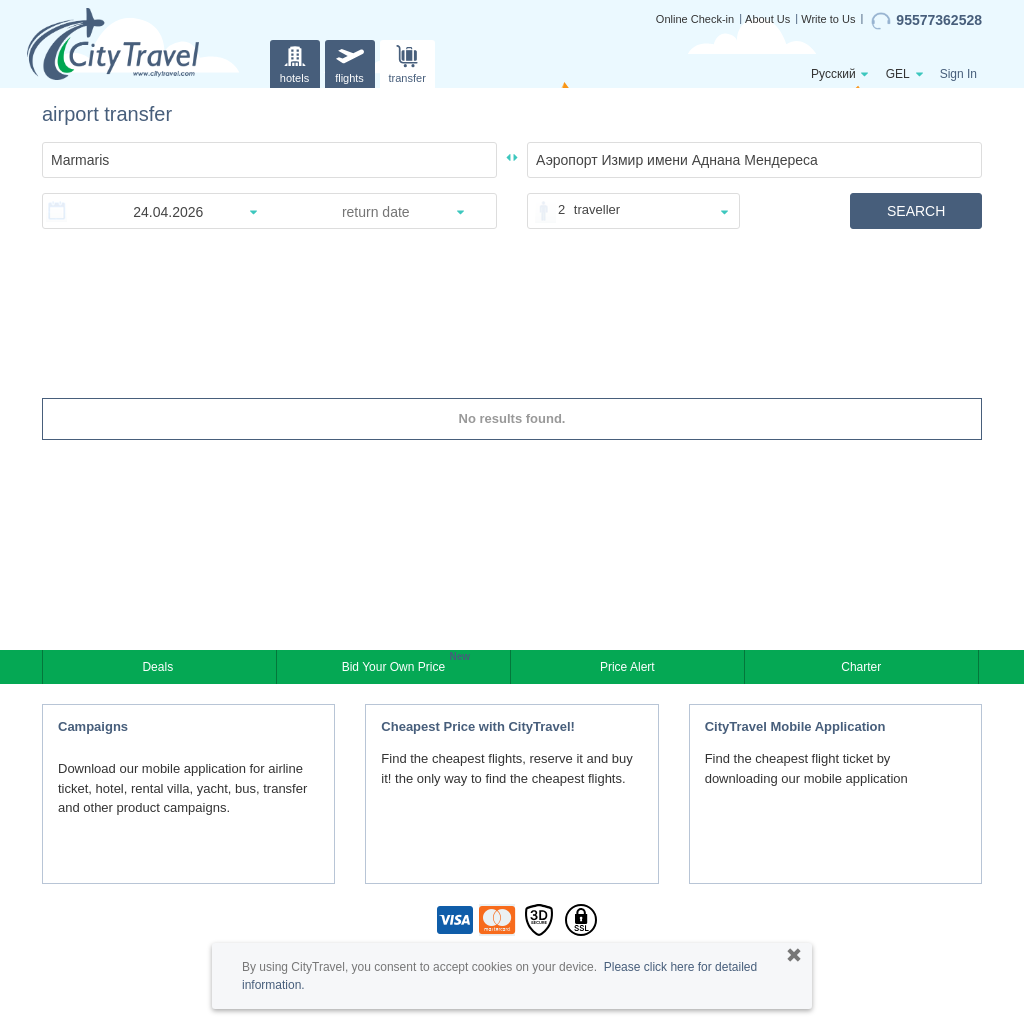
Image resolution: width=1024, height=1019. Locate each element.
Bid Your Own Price (396, 665)
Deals (159, 667)
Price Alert (627, 667)
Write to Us (828, 19)
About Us (767, 19)
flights (350, 61)
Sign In (958, 74)
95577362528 (926, 21)
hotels (295, 61)
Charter (861, 667)
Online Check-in (695, 19)
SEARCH (916, 211)
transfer (407, 61)
